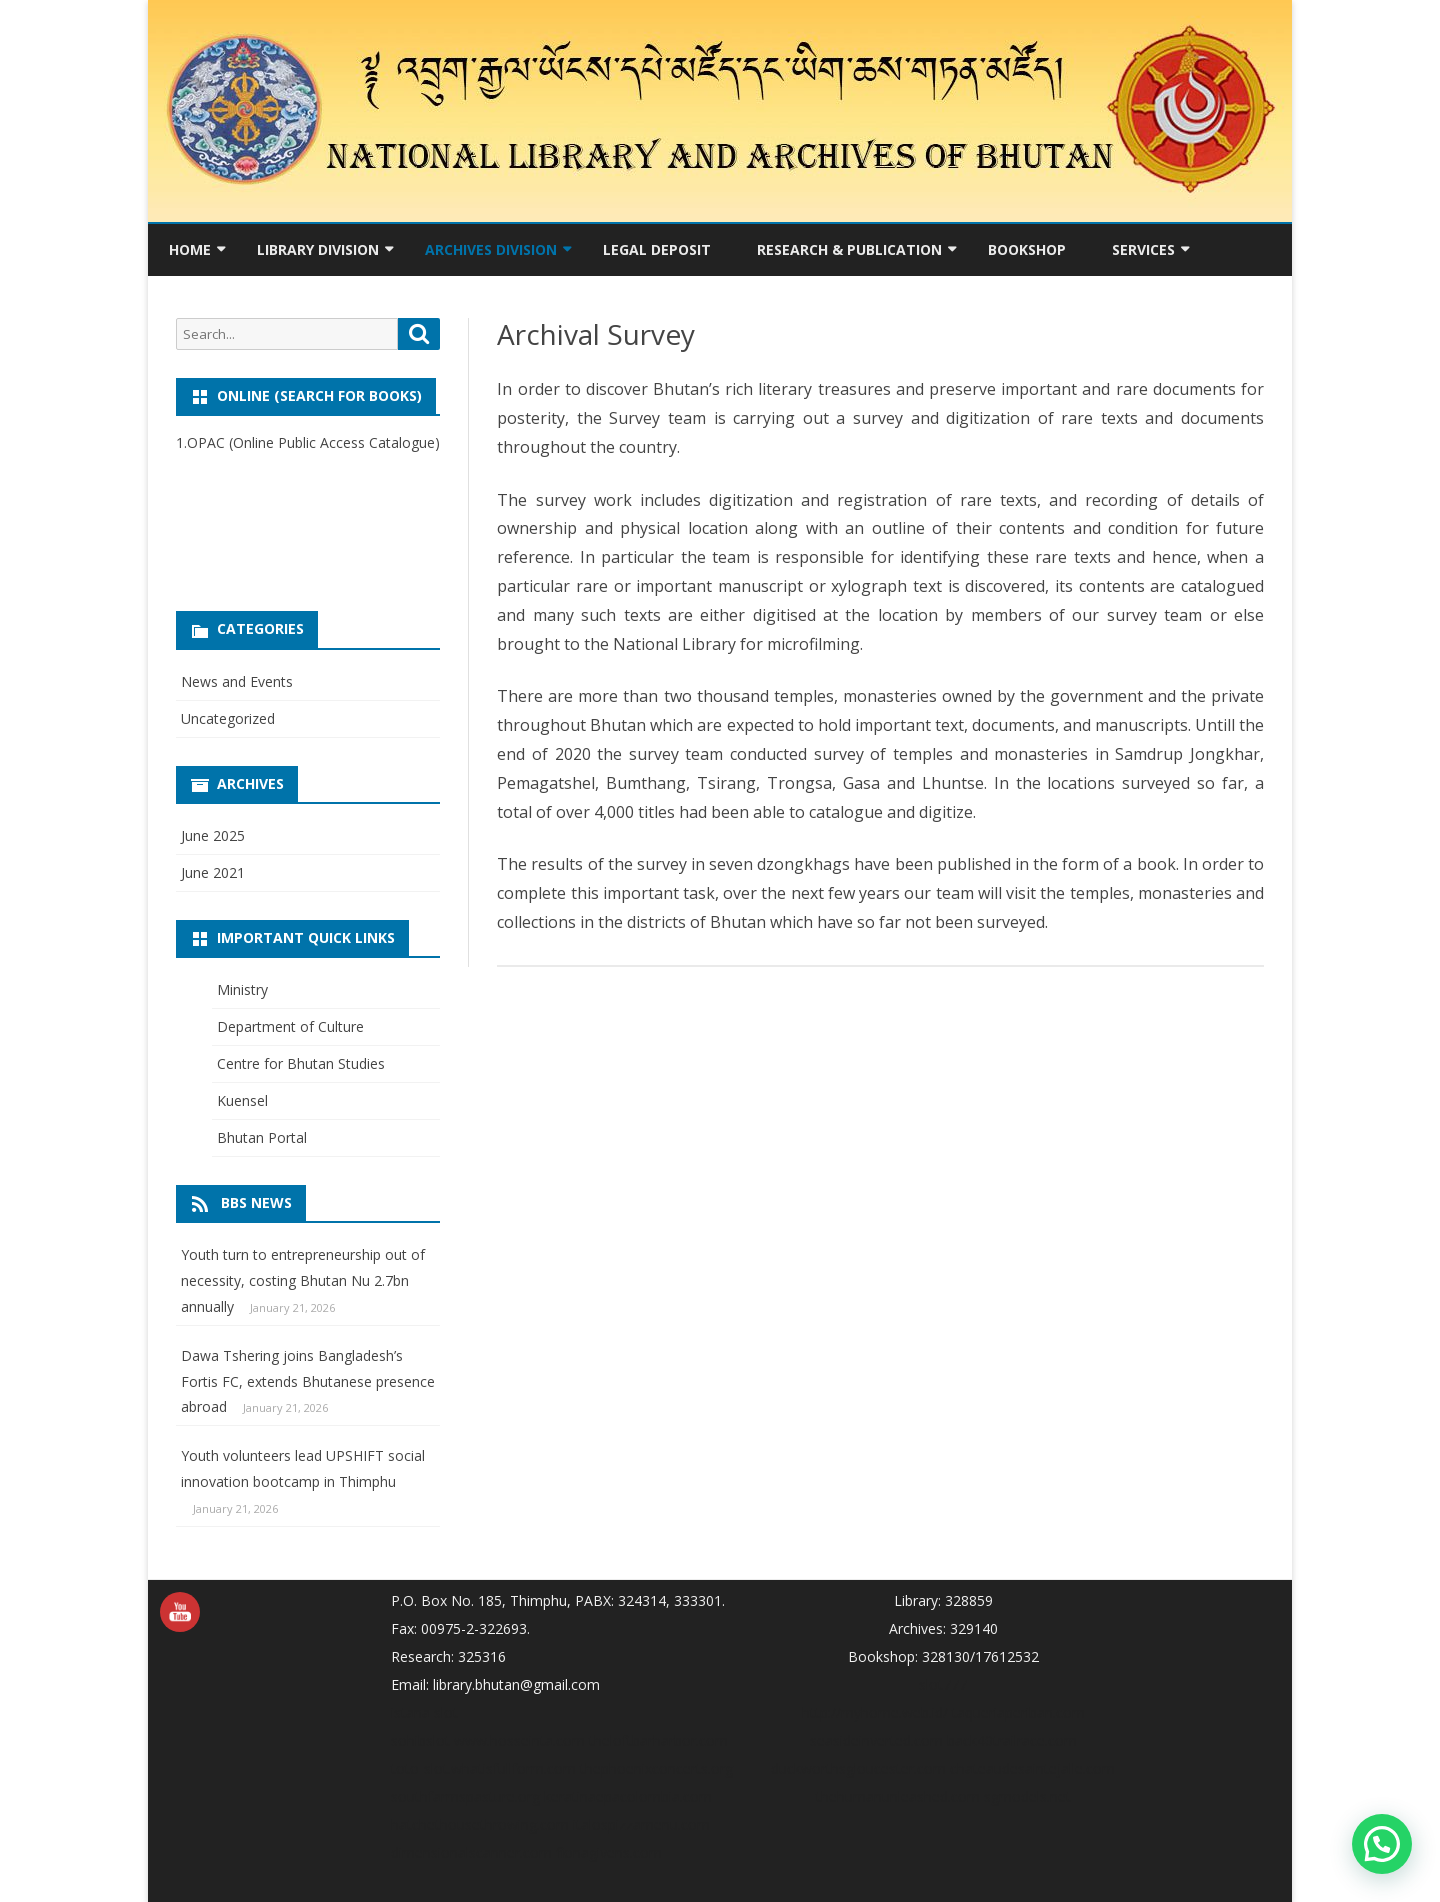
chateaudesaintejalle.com (1032, 1768)
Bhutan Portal (262, 1137)
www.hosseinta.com (519, 1740)
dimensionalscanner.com (471, 1852)
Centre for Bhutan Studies (301, 1063)
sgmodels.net (1027, 1796)
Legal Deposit (657, 249)
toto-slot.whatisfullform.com (483, 1768)
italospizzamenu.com (641, 1824)
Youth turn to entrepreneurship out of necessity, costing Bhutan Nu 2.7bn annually (303, 1280)
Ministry (242, 989)
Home (190, 249)
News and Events (237, 681)
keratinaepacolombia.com (628, 1796)
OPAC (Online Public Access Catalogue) (313, 442)
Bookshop (1027, 249)
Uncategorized (228, 718)
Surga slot (208, 492)
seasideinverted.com (876, 1740)
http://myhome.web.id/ (875, 1712)
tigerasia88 (211, 544)
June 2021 (213, 872)
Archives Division (491, 249)
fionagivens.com (609, 1852)
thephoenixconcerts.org (656, 1768)
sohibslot (420, 1740)
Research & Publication (849, 249)
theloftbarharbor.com (658, 1740)
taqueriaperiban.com (1018, 1712)
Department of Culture (290, 1026)
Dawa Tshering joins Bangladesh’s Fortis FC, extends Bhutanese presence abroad (308, 1381)
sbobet (198, 518)
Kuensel (242, 1100)
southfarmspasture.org (465, 1796)
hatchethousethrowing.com (480, 1824)
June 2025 (213, 835)
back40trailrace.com (1012, 1740)
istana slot (424, 1712)
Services (1143, 249)
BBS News (256, 1202)
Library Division (318, 249)
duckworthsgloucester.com (858, 1768)
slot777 (943, 1684)
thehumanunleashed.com (898, 1796)
